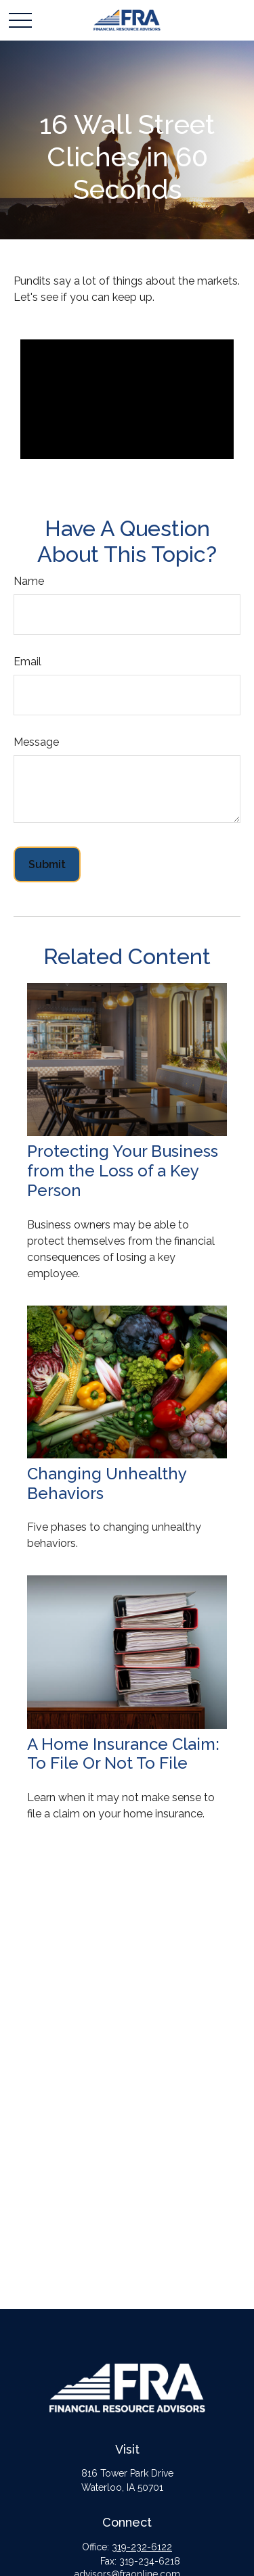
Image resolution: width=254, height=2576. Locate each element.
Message (36, 742)
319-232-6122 (142, 2547)
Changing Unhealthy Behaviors (106, 1483)
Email (27, 661)
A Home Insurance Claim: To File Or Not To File (123, 1753)
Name (29, 581)
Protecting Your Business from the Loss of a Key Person (122, 1170)
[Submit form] (47, 864)
